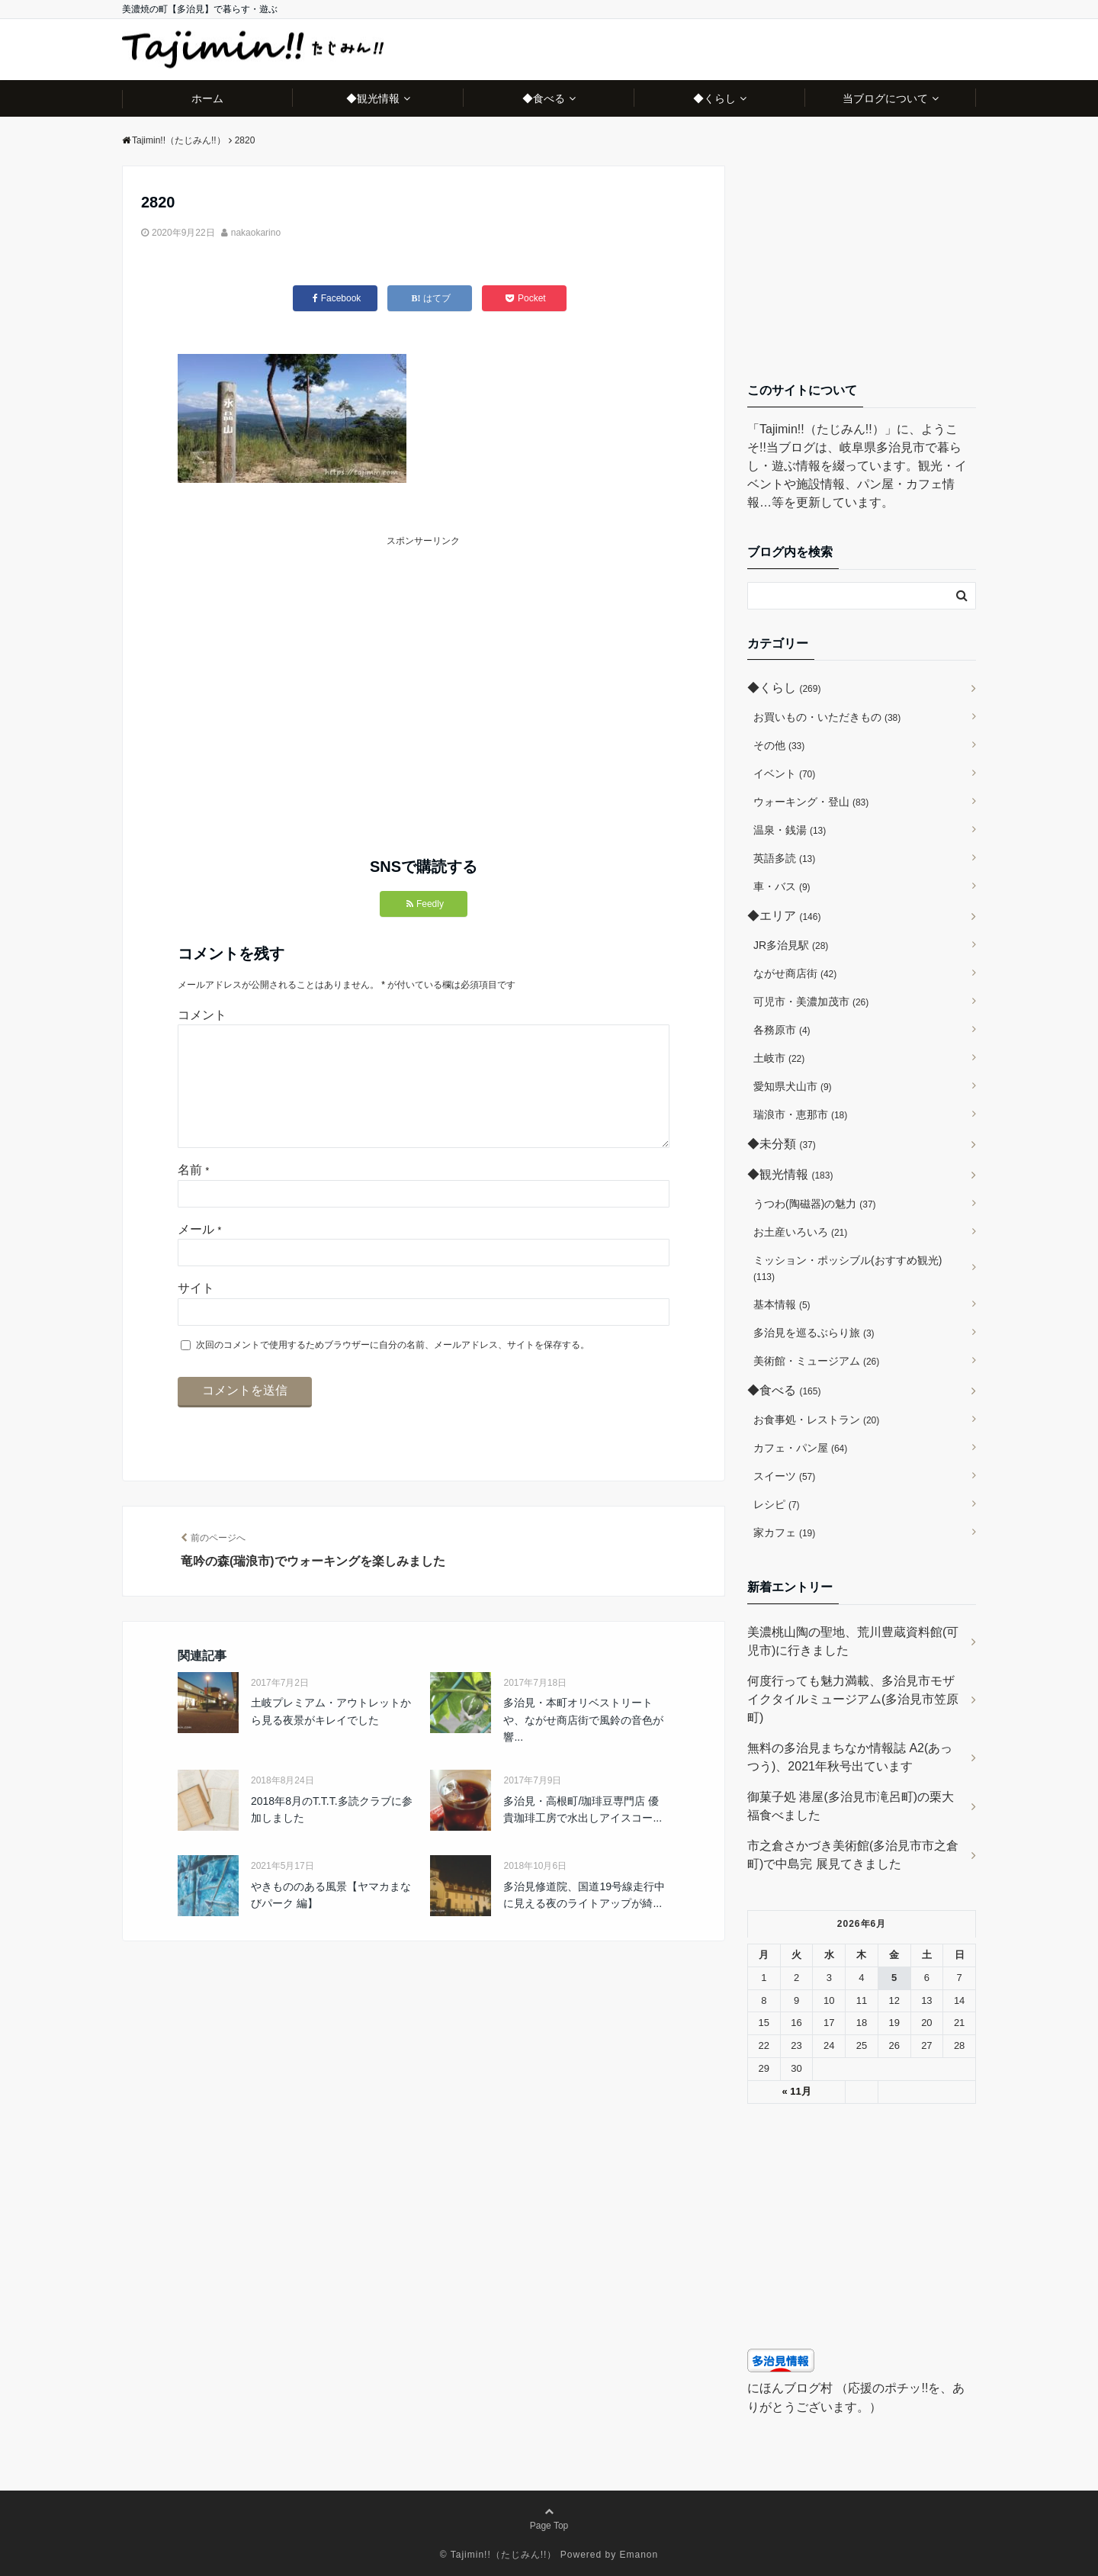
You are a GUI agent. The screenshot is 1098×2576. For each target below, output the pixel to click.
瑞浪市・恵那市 (800, 1114)
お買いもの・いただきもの (827, 717)
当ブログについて (885, 98)
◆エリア (783, 915)
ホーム (207, 98)
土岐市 (778, 1058)
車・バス (782, 886)
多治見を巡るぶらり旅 (814, 1333)
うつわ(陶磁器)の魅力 (814, 1204)
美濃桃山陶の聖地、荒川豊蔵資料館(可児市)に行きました (852, 1641)
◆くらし (714, 98)
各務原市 (782, 1030)
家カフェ (784, 1532)
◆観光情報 (373, 98)
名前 (193, 1194)
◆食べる (543, 98)
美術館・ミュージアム (816, 1361)
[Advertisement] (301, 656)
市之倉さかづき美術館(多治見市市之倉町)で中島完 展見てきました (852, 1854)
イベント (784, 773)
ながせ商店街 (794, 973)
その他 (778, 745)
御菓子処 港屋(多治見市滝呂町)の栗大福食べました (850, 1806)
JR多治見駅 (790, 945)
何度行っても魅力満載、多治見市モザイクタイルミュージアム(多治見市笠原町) (852, 1699)
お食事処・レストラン (816, 1419)
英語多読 (784, 858)
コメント (202, 1014)
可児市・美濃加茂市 (810, 1001)
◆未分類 (781, 1143)
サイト (196, 1312)
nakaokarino (256, 232)
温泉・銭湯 (789, 830)
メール (199, 1253)
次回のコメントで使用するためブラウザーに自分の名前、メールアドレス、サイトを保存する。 (392, 1369)
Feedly (425, 904)
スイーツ (784, 1476)
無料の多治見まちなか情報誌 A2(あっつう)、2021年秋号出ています (849, 1757)
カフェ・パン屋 (800, 1448)
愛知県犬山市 (792, 1086)
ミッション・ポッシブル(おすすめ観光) (847, 1268)
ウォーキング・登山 (810, 802)
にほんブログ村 (790, 2387)
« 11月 (796, 2091)
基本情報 (782, 1304)
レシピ (776, 1504)
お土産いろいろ (800, 1232)
